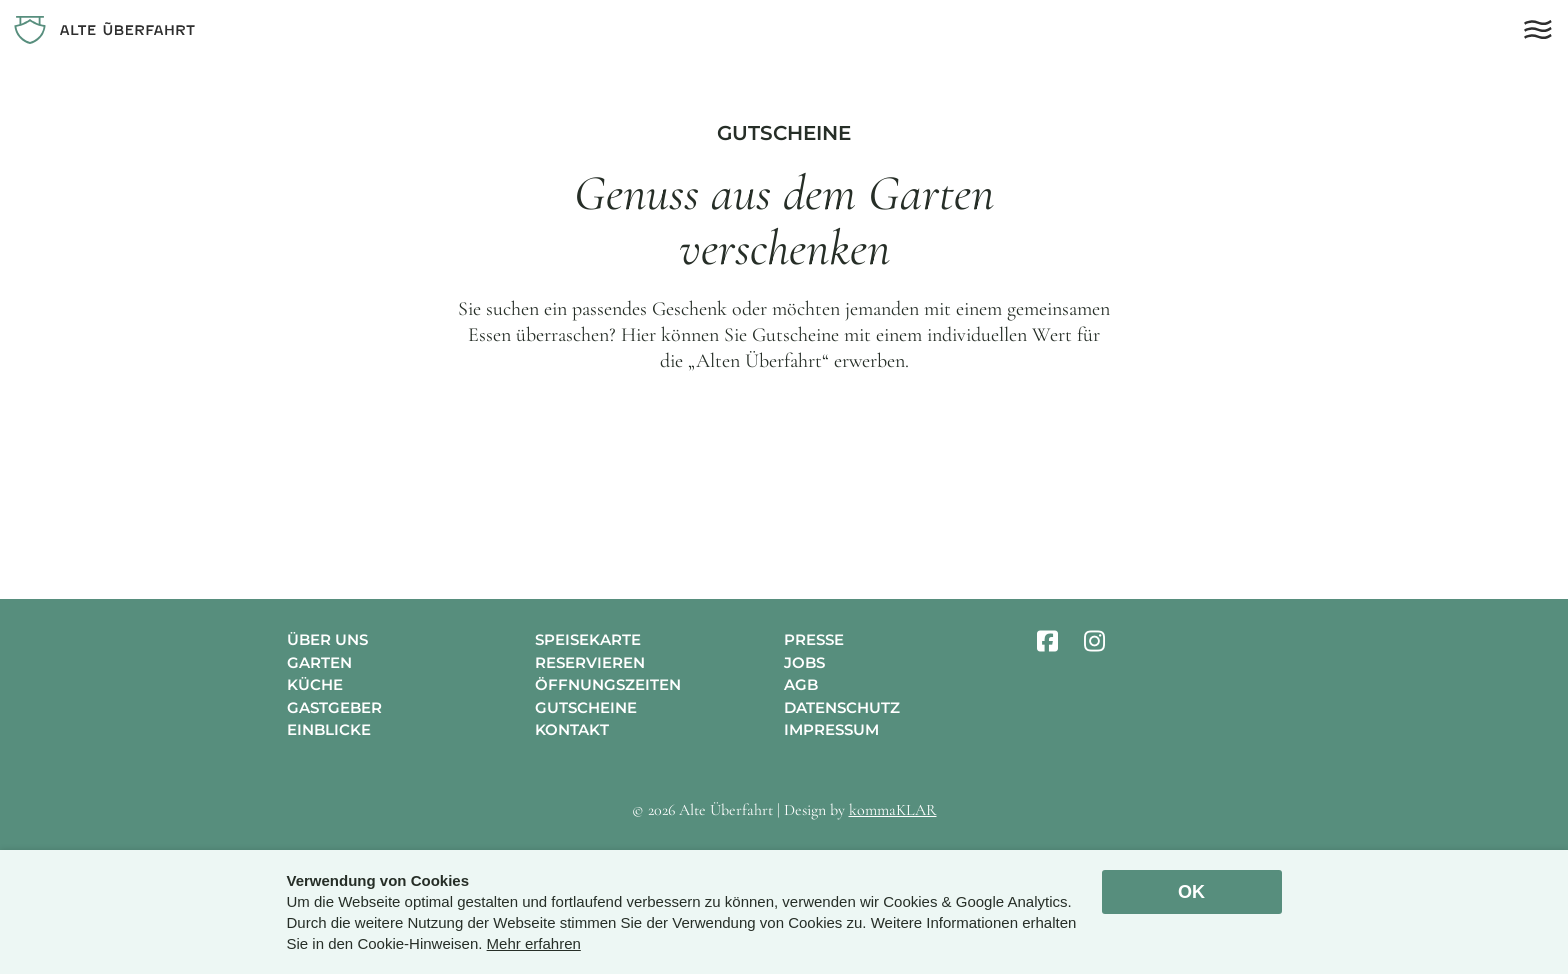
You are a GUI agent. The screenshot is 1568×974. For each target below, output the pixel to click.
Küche (315, 684)
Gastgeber (334, 707)
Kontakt (572, 729)
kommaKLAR (893, 810)
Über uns (327, 639)
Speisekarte (588, 639)
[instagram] (1095, 641)
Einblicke (329, 729)
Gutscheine (586, 707)
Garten (319, 662)
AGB (801, 684)
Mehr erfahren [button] (534, 943)
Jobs (804, 662)
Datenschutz (842, 707)
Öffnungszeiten (608, 684)
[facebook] (1048, 641)
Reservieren (590, 662)
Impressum (831, 729)
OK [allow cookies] (1191, 892)
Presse (814, 639)
